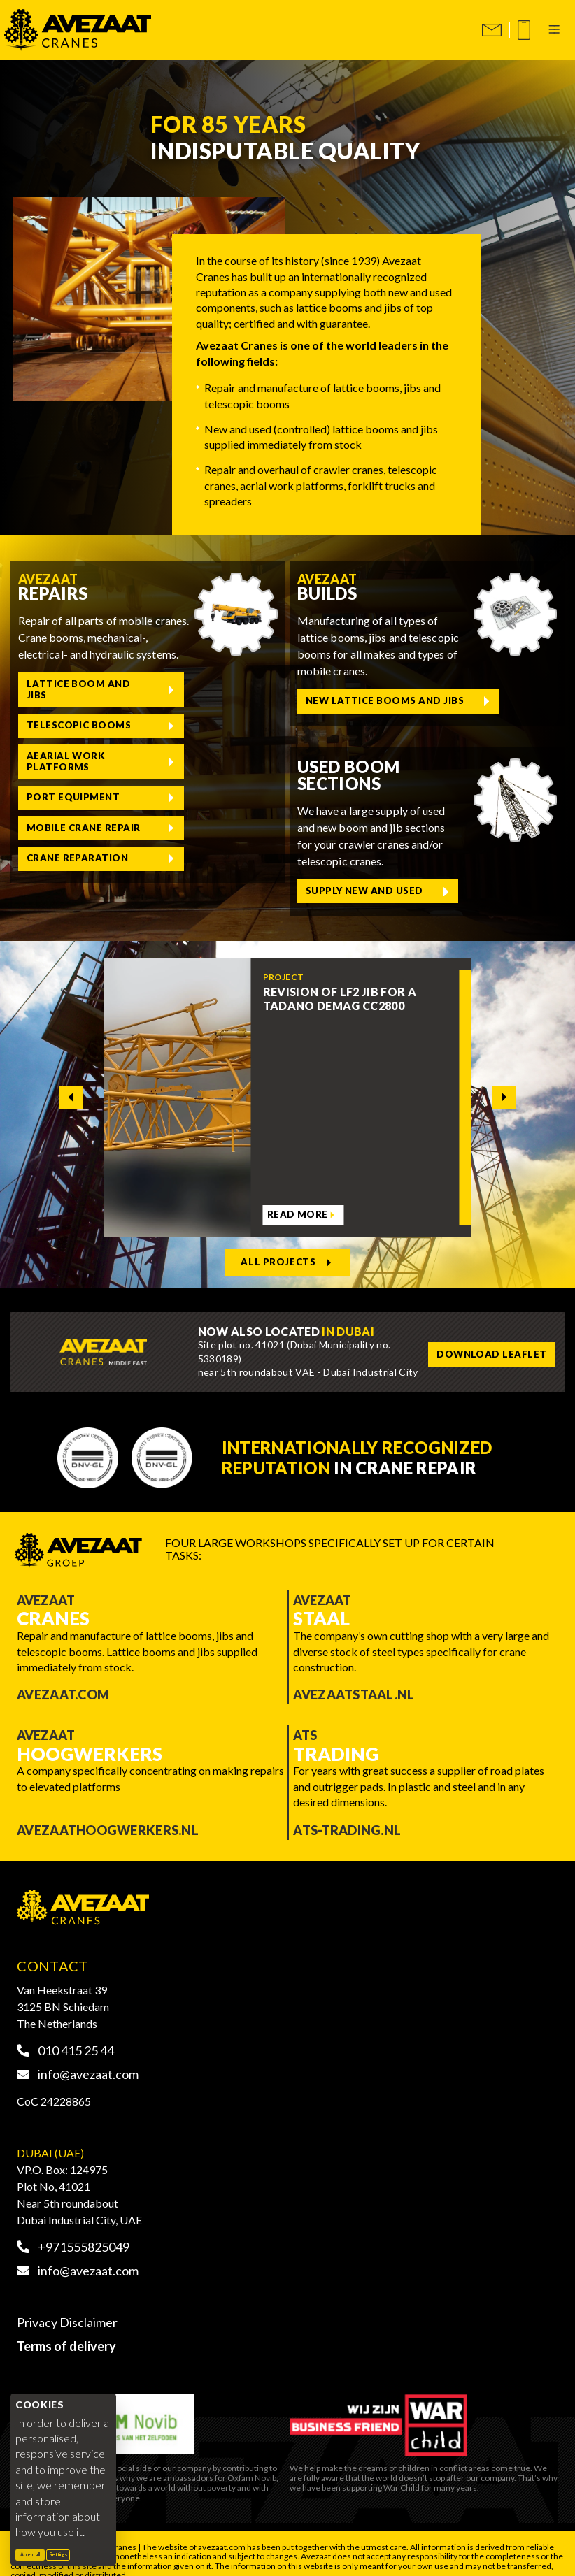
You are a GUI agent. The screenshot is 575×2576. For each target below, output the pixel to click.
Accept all (32, 2554)
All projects (281, 1250)
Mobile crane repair (58, 758)
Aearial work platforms (59, 722)
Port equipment (199, 722)
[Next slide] (504, 1087)
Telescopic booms (204, 687)
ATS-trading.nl (347, 1815)
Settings (58, 2554)
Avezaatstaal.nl (353, 1680)
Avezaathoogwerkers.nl (108, 1815)
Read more (295, 1206)
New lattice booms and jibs (373, 698)
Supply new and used (356, 884)
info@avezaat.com (78, 2059)
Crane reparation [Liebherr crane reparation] (203, 758)
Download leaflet (483, 1340)
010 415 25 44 (65, 2035)
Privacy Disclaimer (67, 2307)
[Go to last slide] (70, 1087)
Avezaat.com (63, 1680)
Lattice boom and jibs (70, 686)
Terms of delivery (66, 2332)
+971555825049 (73, 2232)
